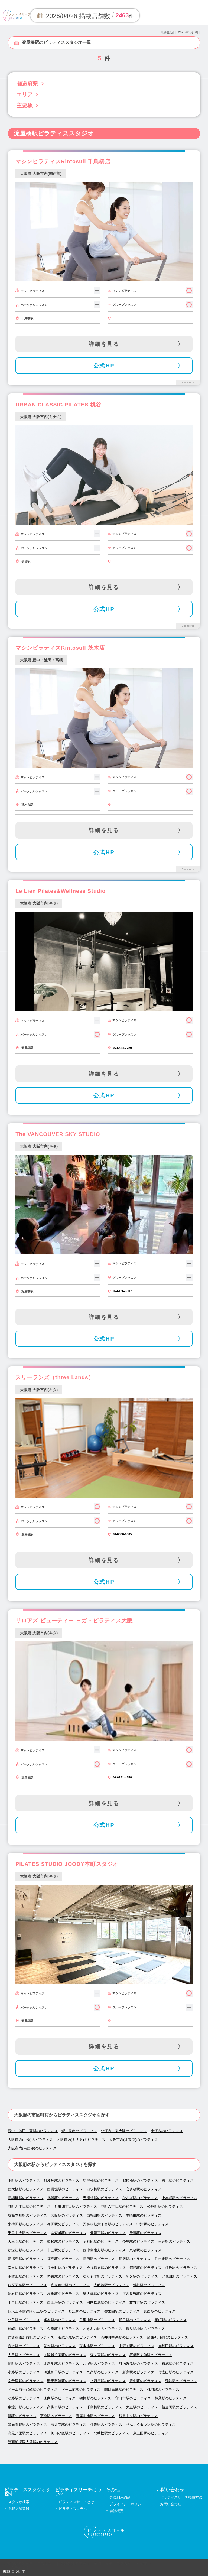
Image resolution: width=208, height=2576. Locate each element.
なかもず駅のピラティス (102, 2276)
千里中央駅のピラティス (27, 2233)
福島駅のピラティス (63, 2259)
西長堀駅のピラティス (65, 2189)
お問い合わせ (170, 2504)
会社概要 (116, 2511)
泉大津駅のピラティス (100, 2294)
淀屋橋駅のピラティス (100, 2180)
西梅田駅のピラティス (104, 2215)
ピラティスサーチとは (76, 2502)
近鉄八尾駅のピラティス (77, 2337)
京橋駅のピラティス (145, 2250)
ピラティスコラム (73, 2509)
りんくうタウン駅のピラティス (151, 2424)
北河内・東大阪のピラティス (124, 2131)
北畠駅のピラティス (24, 2320)
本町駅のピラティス (24, 2180)
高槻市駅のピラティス (65, 2407)
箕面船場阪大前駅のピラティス (33, 2442)
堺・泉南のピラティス (79, 2131)
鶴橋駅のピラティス (95, 2398)
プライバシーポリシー (127, 2504)
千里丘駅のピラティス (25, 2302)
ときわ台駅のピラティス (102, 2329)
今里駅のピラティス (138, 2241)
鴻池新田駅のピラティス (63, 2372)
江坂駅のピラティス (181, 2268)
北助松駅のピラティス (111, 2433)
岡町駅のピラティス (171, 2320)
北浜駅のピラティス (63, 2198)
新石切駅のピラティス (25, 2294)
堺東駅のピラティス (63, 2276)
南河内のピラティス (167, 2131)
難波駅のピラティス (181, 2381)
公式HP (104, 366)
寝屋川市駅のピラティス (95, 2416)
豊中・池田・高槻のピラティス (33, 2131)
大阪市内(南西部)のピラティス (32, 2148)
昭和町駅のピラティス (100, 2241)
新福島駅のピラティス (25, 2259)
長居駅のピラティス (135, 2259)
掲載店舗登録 (18, 2509)
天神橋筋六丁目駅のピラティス (108, 2224)
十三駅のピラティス (63, 2250)
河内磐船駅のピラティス (138, 2364)
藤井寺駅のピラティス (68, 2424)
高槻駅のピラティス (63, 2294)
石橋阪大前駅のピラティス (150, 2355)
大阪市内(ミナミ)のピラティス (81, 2140)
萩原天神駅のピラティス (27, 2285)
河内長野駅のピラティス (141, 2294)
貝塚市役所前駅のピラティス (31, 2337)
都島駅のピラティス (145, 2268)
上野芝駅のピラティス (136, 2346)
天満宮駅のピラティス (108, 2233)
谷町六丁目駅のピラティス (122, 2206)
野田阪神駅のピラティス (66, 2381)
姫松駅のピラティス (63, 2241)
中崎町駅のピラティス (143, 2215)
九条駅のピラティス (103, 2372)
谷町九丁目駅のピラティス (29, 2206)
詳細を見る (104, 344)
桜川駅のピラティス (178, 2180)
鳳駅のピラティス (22, 2416)
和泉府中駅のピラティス (70, 2285)
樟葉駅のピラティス (171, 2398)
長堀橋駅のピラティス (25, 2198)
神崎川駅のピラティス (25, 2329)
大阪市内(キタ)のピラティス (30, 2140)
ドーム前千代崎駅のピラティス (33, 2390)
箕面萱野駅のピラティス (27, 2424)
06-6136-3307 (122, 1291)
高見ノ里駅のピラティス (27, 2433)
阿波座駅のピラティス (61, 2180)
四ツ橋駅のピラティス (104, 2189)
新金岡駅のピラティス (179, 2407)
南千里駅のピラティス (25, 2381)
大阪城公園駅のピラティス (65, 2355)
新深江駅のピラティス (25, 2250)
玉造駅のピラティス (174, 2241)
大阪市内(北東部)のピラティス (133, 2140)
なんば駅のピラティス (140, 2198)
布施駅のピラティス (178, 2364)
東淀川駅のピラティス (25, 2407)
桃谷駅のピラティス (163, 2390)
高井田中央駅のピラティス (122, 2337)
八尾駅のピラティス (99, 2364)
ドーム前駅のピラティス (80, 2390)
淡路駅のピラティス (24, 2398)
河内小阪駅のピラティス (70, 2433)
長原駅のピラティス (99, 2259)
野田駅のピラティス (135, 2320)
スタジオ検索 (18, 2502)
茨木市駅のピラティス (97, 2346)
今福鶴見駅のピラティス (106, 2268)
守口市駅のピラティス (133, 2398)
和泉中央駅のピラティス (138, 2416)
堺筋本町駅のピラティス (27, 2215)
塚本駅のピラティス (60, 2320)
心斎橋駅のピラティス (143, 2189)
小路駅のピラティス (24, 2372)
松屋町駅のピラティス (165, 2206)
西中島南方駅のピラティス (104, 2250)
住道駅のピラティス (106, 2424)
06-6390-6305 (122, 1534)
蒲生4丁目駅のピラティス (167, 2337)
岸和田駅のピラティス (176, 2346)
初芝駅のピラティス (142, 2276)
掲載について (14, 2571)
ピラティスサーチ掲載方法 (181, 2497)
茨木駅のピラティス (60, 2346)
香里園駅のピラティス (122, 2311)
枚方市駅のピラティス (147, 2302)
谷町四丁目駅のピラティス (75, 2206)
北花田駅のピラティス (179, 2276)
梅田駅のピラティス (63, 2224)
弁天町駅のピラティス (65, 2268)
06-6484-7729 (122, 1047)
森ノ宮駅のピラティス (108, 2355)
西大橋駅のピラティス (25, 2189)
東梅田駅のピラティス (25, 2224)
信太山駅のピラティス (176, 2372)
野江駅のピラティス (84, 2311)
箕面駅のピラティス (160, 2311)
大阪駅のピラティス (67, 2215)
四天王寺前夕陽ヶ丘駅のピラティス (36, 2311)
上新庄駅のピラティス (108, 2381)
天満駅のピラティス (145, 2233)
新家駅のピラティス (138, 2372)
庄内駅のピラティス (60, 2398)
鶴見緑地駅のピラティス (145, 2329)
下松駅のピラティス (56, 2416)
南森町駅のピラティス (68, 2233)
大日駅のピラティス (24, 2355)
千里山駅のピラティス (97, 2320)
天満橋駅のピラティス (100, 2198)
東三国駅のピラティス (150, 2433)
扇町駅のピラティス (24, 2364)
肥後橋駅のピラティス (140, 2180)
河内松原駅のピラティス (106, 2302)
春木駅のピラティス (24, 2346)
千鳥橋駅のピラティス (104, 2407)
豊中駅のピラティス (145, 2381)
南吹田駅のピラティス (25, 2276)
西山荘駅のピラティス (65, 2302)
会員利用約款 (120, 2497)
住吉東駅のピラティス (172, 2259)
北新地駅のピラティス (61, 2364)
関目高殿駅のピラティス (123, 2390)
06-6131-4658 (122, 1777)
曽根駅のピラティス (149, 2285)
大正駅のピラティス (142, 2407)
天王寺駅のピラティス (25, 2241)
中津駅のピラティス (152, 2224)
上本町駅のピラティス (179, 2198)
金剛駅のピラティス (63, 2329)
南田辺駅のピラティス (25, 2268)
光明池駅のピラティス (111, 2285)
